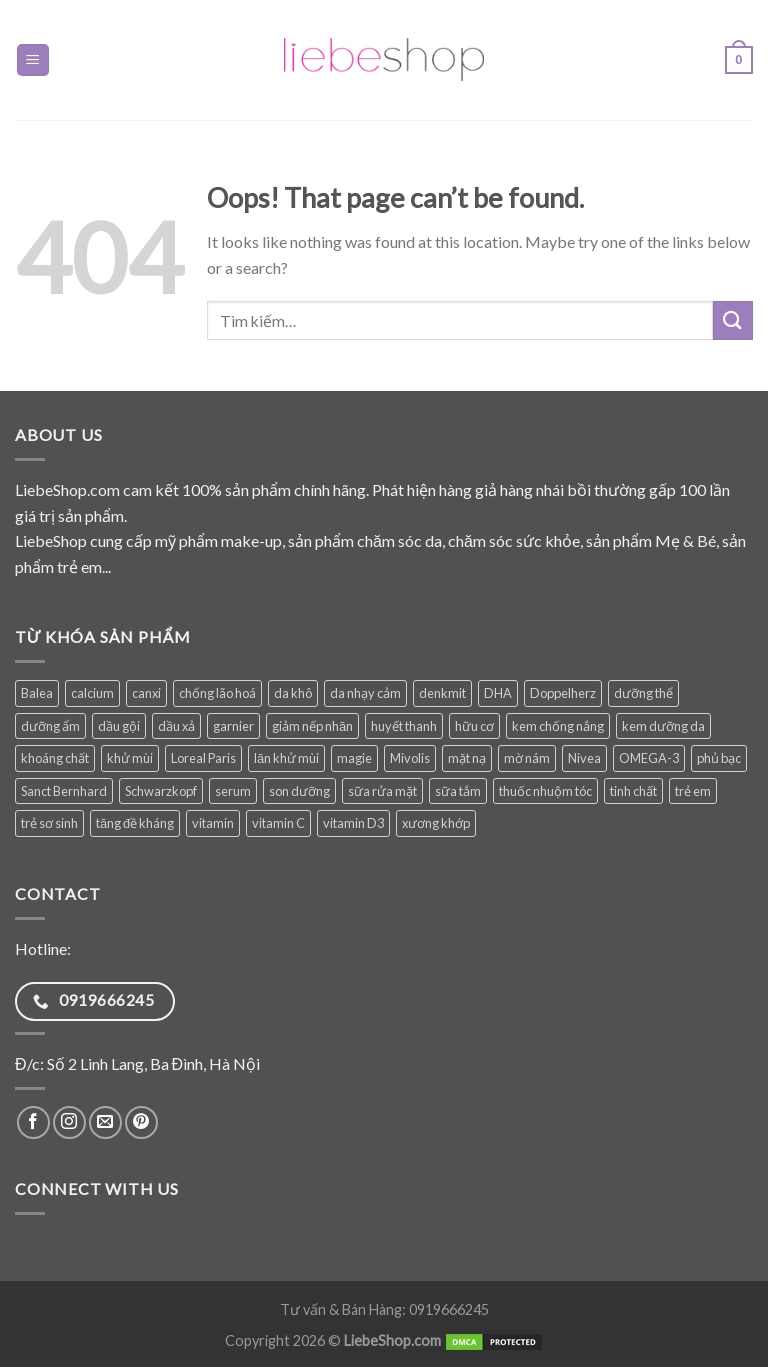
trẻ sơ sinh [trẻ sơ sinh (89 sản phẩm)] (49, 823)
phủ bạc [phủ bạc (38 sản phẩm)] (719, 758)
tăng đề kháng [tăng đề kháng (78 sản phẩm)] (135, 823)
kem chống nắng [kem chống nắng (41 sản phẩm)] (558, 726)
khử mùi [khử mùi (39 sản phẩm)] (130, 758)
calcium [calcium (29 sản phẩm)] (92, 693)
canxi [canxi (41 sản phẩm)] (146, 693)
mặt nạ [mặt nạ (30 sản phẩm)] (467, 758)
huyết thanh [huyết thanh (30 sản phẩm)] (404, 726)
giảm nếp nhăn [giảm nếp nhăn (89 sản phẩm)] (312, 726)
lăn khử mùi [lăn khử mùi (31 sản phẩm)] (286, 758)
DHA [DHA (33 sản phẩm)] (498, 693)
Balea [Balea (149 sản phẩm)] (37, 693)
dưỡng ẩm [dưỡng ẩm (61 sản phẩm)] (50, 726)
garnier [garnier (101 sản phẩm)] (233, 726)
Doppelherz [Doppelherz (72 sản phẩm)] (563, 693)
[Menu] (33, 60)
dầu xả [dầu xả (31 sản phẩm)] (176, 726)
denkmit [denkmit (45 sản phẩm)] (442, 693)
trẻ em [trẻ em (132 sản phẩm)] (693, 791)
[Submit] (733, 320)
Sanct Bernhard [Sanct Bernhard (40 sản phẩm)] (64, 791)
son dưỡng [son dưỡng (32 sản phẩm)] (299, 791)
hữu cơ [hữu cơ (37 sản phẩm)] (474, 726)
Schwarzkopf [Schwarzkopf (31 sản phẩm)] (161, 791)
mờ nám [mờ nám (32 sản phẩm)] (527, 758)
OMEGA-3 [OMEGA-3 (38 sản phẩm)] (649, 758)
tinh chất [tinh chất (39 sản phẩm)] (633, 791)
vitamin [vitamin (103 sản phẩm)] (213, 823)
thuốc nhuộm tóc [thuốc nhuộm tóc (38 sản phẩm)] (545, 791)
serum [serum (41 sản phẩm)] (233, 791)
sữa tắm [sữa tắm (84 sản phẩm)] (458, 791)
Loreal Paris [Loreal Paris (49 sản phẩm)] (203, 758)
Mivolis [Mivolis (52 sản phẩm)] (410, 758)
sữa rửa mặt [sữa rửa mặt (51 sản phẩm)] (382, 791)
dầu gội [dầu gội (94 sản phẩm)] (119, 726)
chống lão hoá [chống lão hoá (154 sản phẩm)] (217, 693)
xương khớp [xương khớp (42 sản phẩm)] (436, 823)
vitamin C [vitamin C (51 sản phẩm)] (278, 823)
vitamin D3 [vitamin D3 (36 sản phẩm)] (353, 823)
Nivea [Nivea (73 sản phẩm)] (584, 758)
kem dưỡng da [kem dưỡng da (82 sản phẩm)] (663, 726)
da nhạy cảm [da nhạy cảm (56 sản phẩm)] (365, 693)
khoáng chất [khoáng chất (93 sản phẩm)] (55, 758)
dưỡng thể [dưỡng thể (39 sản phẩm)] (643, 693)
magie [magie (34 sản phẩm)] (354, 758)
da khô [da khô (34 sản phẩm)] (293, 693)
